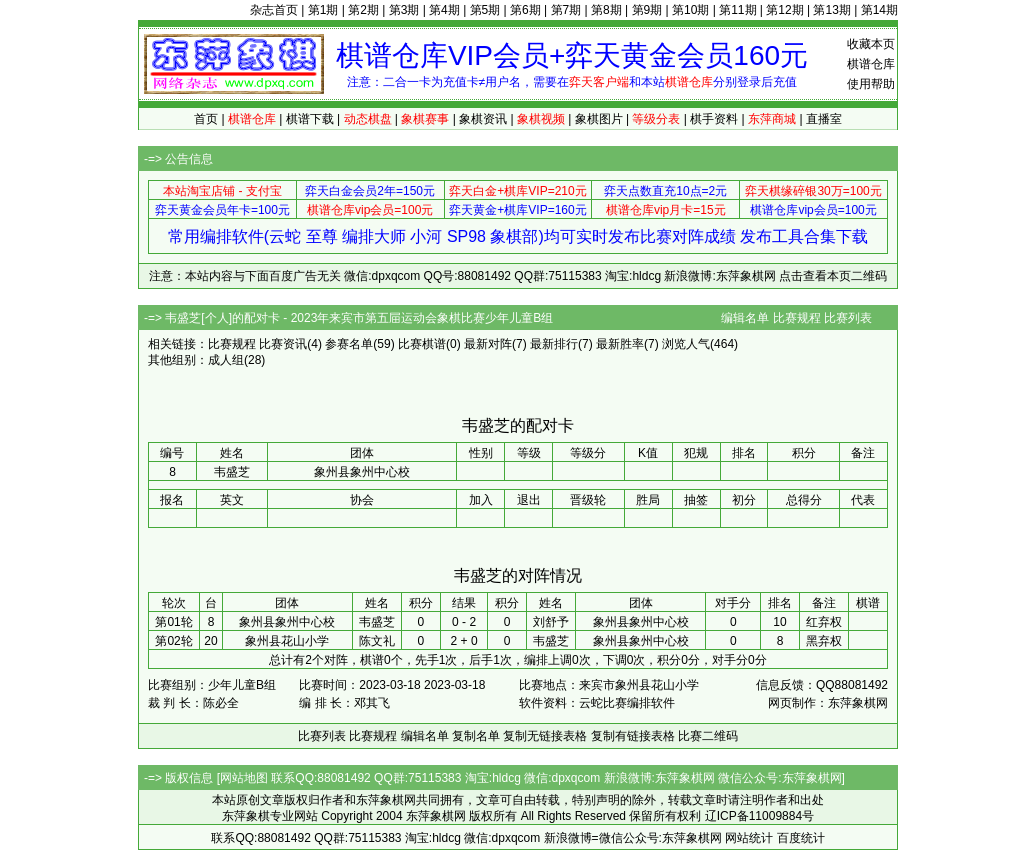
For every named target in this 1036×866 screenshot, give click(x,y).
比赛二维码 (708, 736)
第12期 (784, 10)
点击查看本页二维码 (833, 276)
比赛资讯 (283, 344)
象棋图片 (599, 119)
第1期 (323, 10)
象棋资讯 (483, 119)
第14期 (879, 10)
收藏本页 (871, 44)
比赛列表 (848, 318)
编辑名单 (745, 318)
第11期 (737, 10)
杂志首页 (274, 10)
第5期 (485, 10)
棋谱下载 (310, 119)
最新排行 (554, 344)
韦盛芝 (377, 622)
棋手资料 (714, 119)
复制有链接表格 (633, 736)
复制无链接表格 (545, 736)
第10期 (690, 10)
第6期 (525, 10)
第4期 (444, 10)
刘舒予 (551, 622)
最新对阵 (488, 344)
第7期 (566, 10)
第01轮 (173, 622)
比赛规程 (797, 318)
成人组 (226, 360)
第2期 (363, 10)
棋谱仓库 (871, 64)
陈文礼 (377, 641)
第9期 (647, 10)
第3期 (404, 10)
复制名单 (476, 736)
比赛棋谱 (422, 344)
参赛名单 (349, 344)
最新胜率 (620, 344)
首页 (206, 119)
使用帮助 (871, 84)
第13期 (831, 10)
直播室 (824, 119)
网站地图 (244, 778)
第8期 (606, 10)
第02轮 (173, 641)
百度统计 (801, 838)
